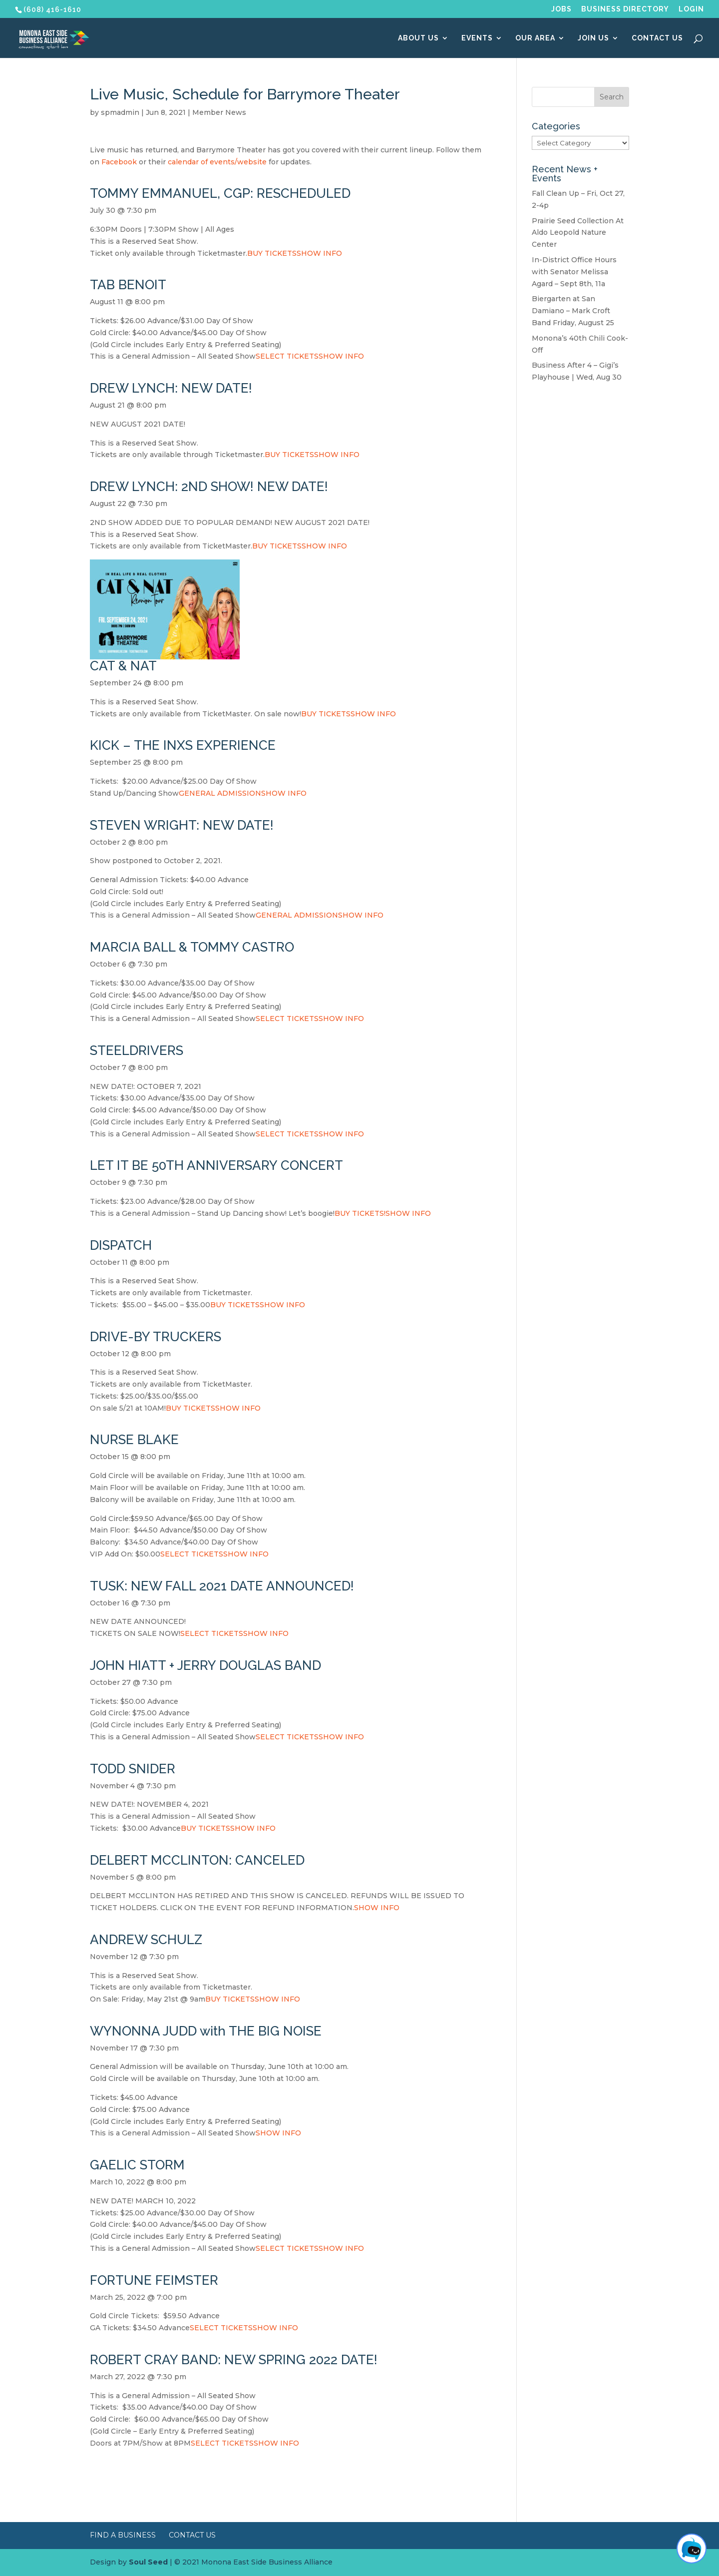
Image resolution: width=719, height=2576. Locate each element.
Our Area (535, 38)
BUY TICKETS (272, 253)
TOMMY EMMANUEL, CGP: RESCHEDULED (220, 193)
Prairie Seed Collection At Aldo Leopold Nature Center (578, 232)
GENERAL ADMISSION (220, 793)
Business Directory (625, 9)
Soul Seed (148, 2562)
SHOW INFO (319, 253)
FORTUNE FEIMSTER (154, 2280)
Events (477, 38)
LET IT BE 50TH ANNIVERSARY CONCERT (216, 1165)
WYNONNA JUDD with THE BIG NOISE (206, 2031)
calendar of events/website (217, 161)
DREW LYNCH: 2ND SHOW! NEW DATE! (209, 486)
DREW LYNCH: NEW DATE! (171, 388)
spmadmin (120, 112)
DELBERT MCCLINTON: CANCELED (197, 1860)
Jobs (561, 9)
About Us (418, 38)
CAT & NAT (123, 665)
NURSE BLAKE (134, 1439)
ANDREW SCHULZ (146, 1939)
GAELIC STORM (137, 2164)
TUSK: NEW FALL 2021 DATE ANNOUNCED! (222, 1585)
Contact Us (657, 38)
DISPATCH (121, 1245)
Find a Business (123, 2535)
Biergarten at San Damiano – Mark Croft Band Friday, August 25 (573, 310)
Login (691, 9)
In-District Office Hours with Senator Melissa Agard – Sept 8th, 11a (574, 271)
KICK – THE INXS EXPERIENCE (183, 745)
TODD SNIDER (132, 1768)
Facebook (120, 161)
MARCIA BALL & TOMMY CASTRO (192, 947)
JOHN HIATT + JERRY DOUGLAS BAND (205, 1665)
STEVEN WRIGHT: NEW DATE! (182, 825)
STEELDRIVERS (136, 1050)
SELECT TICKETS (287, 356)
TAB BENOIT (128, 284)
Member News (219, 112)
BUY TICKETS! (360, 1213)
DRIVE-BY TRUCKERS (155, 1336)
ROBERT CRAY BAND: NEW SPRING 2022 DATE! (233, 2359)
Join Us (593, 38)
